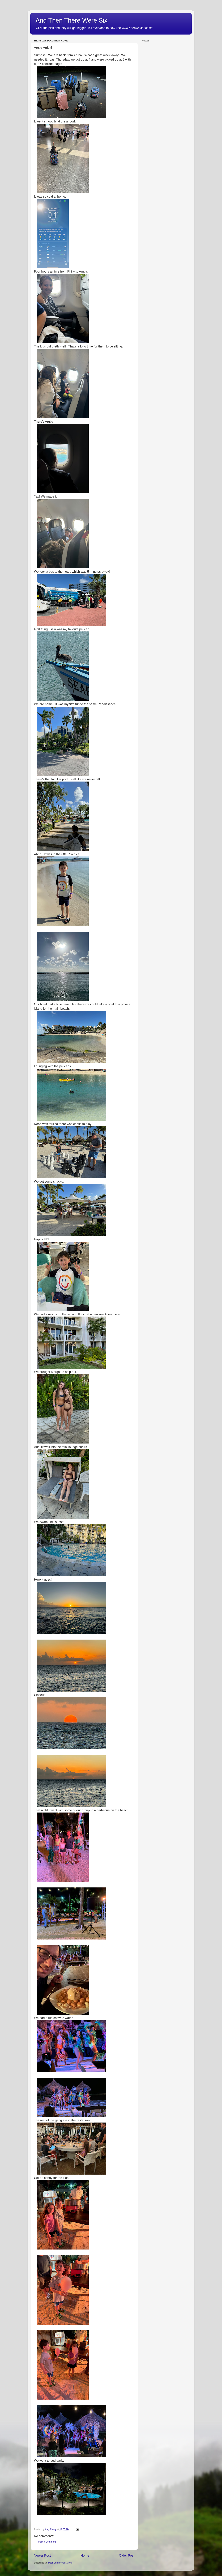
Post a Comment (47, 2541)
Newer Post (42, 2555)
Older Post (126, 2555)
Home (84, 2555)
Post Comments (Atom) (60, 2562)
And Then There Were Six (71, 20)
